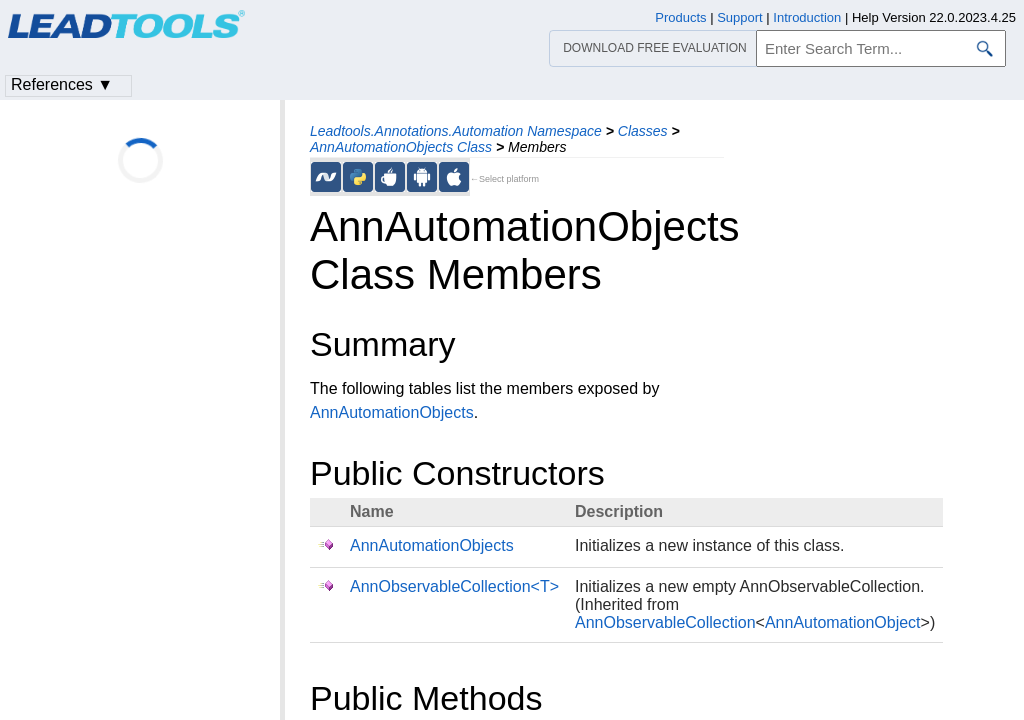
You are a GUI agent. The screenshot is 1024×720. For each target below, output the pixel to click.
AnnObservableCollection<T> (454, 586)
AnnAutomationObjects (392, 412)
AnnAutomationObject (843, 622)
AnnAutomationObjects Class (401, 147)
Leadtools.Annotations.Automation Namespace (456, 131)
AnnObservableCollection (665, 622)
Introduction (807, 17)
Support (740, 17)
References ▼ (62, 84)
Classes (643, 131)
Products (680, 17)
